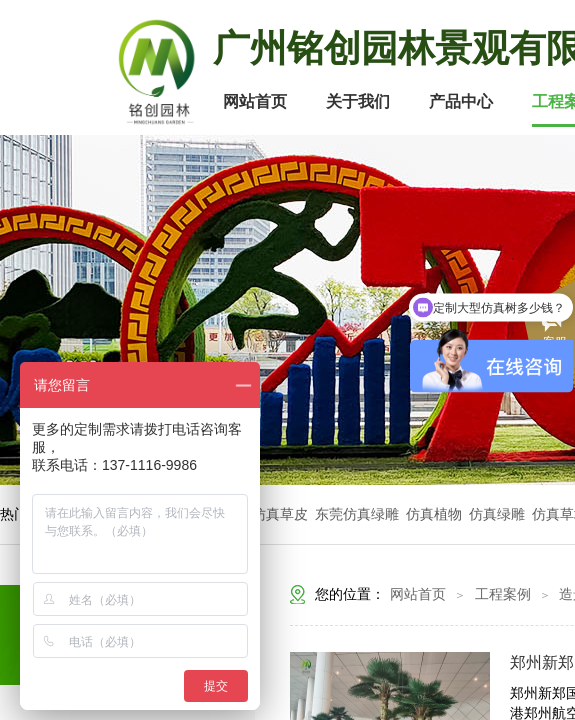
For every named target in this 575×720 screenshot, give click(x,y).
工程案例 (503, 594)
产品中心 (461, 101)
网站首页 (255, 101)
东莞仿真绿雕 (357, 514)
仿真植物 (434, 514)
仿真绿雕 (497, 514)
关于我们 (358, 101)
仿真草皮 (280, 514)
